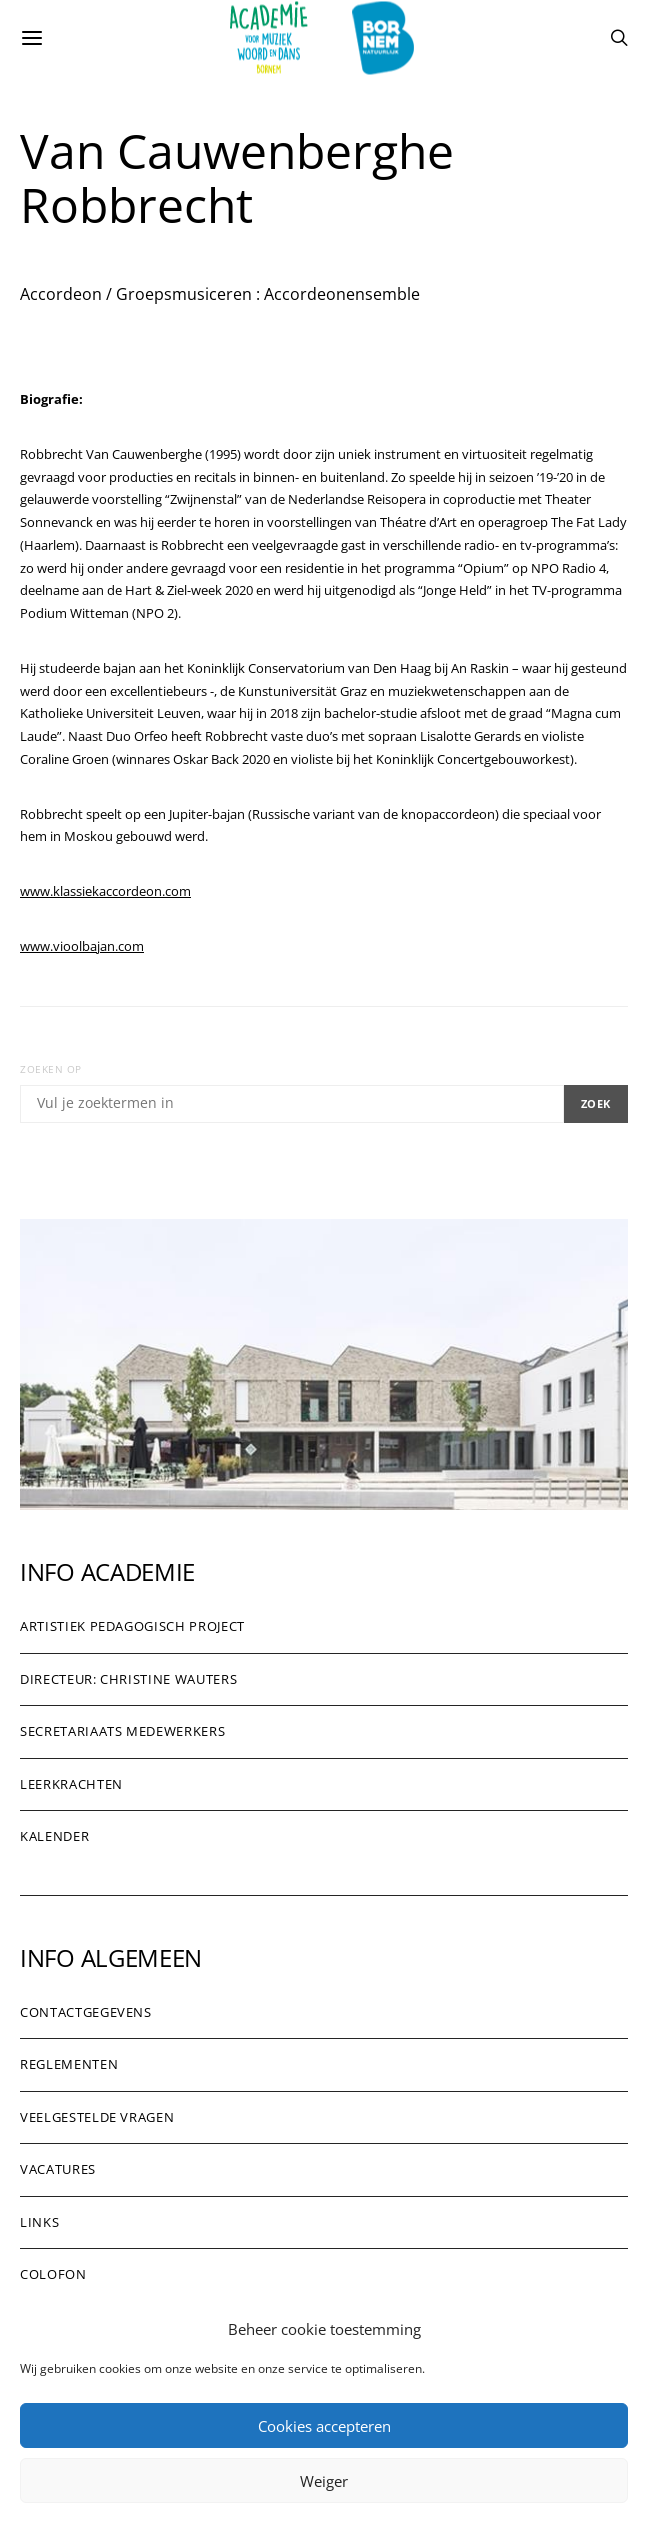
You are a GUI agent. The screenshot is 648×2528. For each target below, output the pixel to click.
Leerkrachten (71, 1784)
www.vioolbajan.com (82, 946)
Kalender (54, 1836)
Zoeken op (51, 1069)
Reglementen (69, 2064)
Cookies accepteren (324, 2426)
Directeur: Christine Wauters (128, 1679)
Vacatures (58, 2169)
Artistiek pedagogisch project (132, 1626)
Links (39, 2222)
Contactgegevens (86, 2012)
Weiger (324, 2481)
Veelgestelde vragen (97, 2117)
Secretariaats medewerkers (122, 1731)
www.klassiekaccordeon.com (105, 891)
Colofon (53, 2274)
